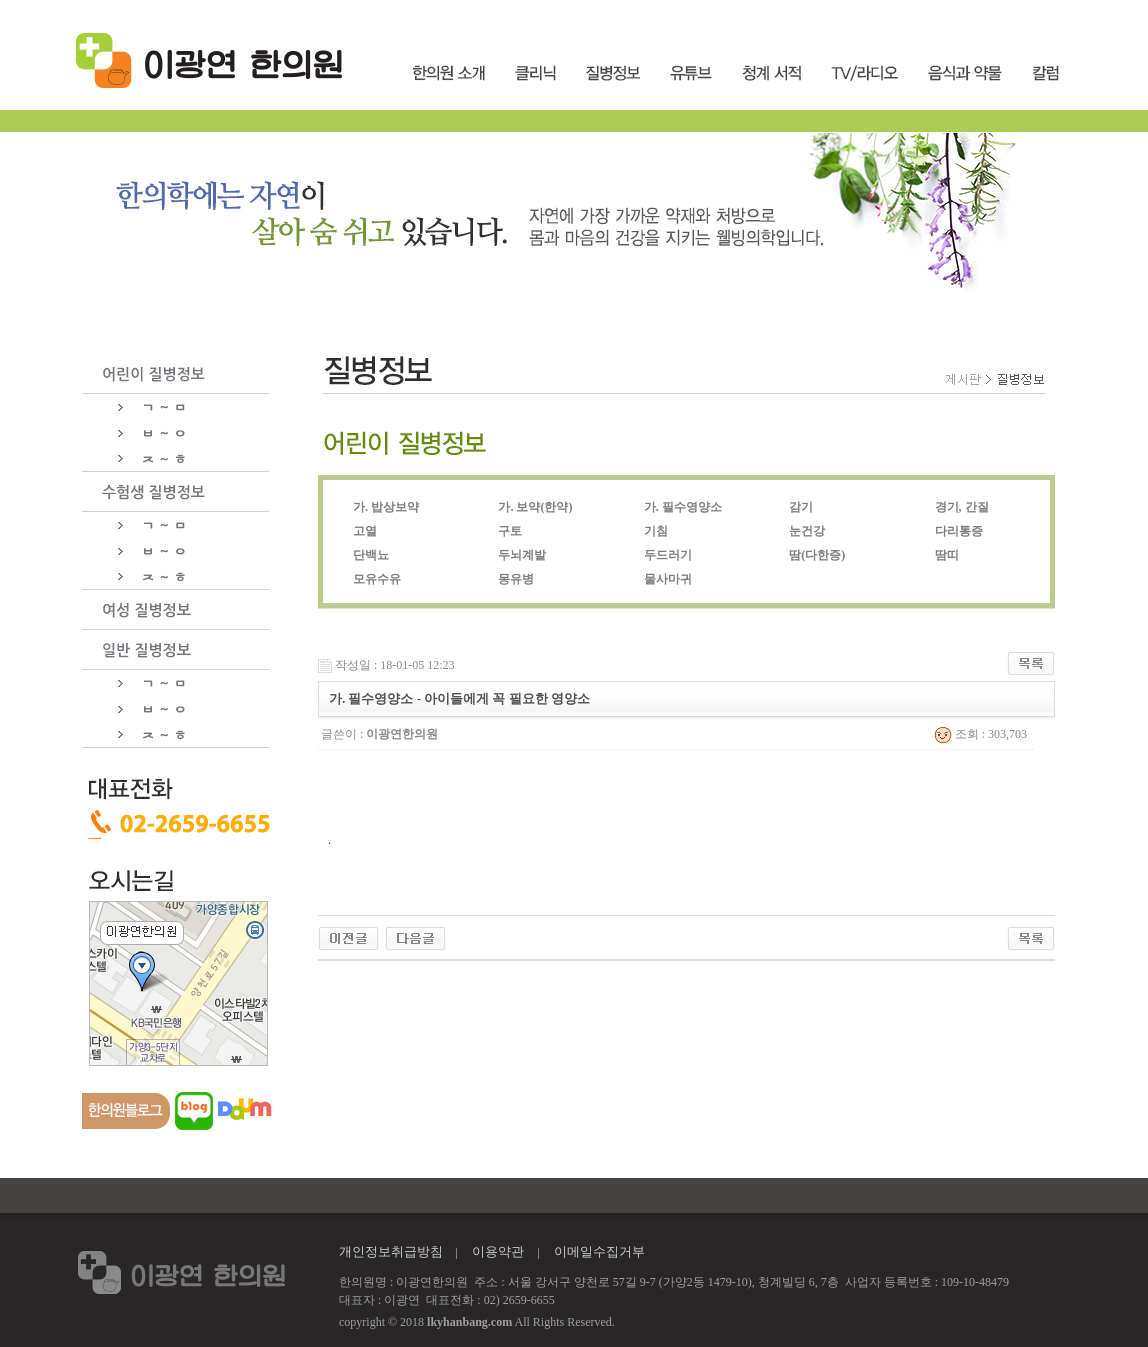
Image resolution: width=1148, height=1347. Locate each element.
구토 (510, 531)
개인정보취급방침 (391, 1251)
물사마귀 (668, 579)
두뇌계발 (522, 555)
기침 (656, 531)
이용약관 (498, 1251)
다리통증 (959, 531)
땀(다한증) (817, 555)
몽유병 (516, 579)
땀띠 (947, 555)
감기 (801, 507)
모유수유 (377, 579)
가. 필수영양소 (683, 507)
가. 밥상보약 (386, 507)
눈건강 (807, 531)
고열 (365, 531)
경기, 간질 (962, 507)
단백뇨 (371, 555)
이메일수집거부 (599, 1251)
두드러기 (668, 555)
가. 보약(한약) (535, 507)
